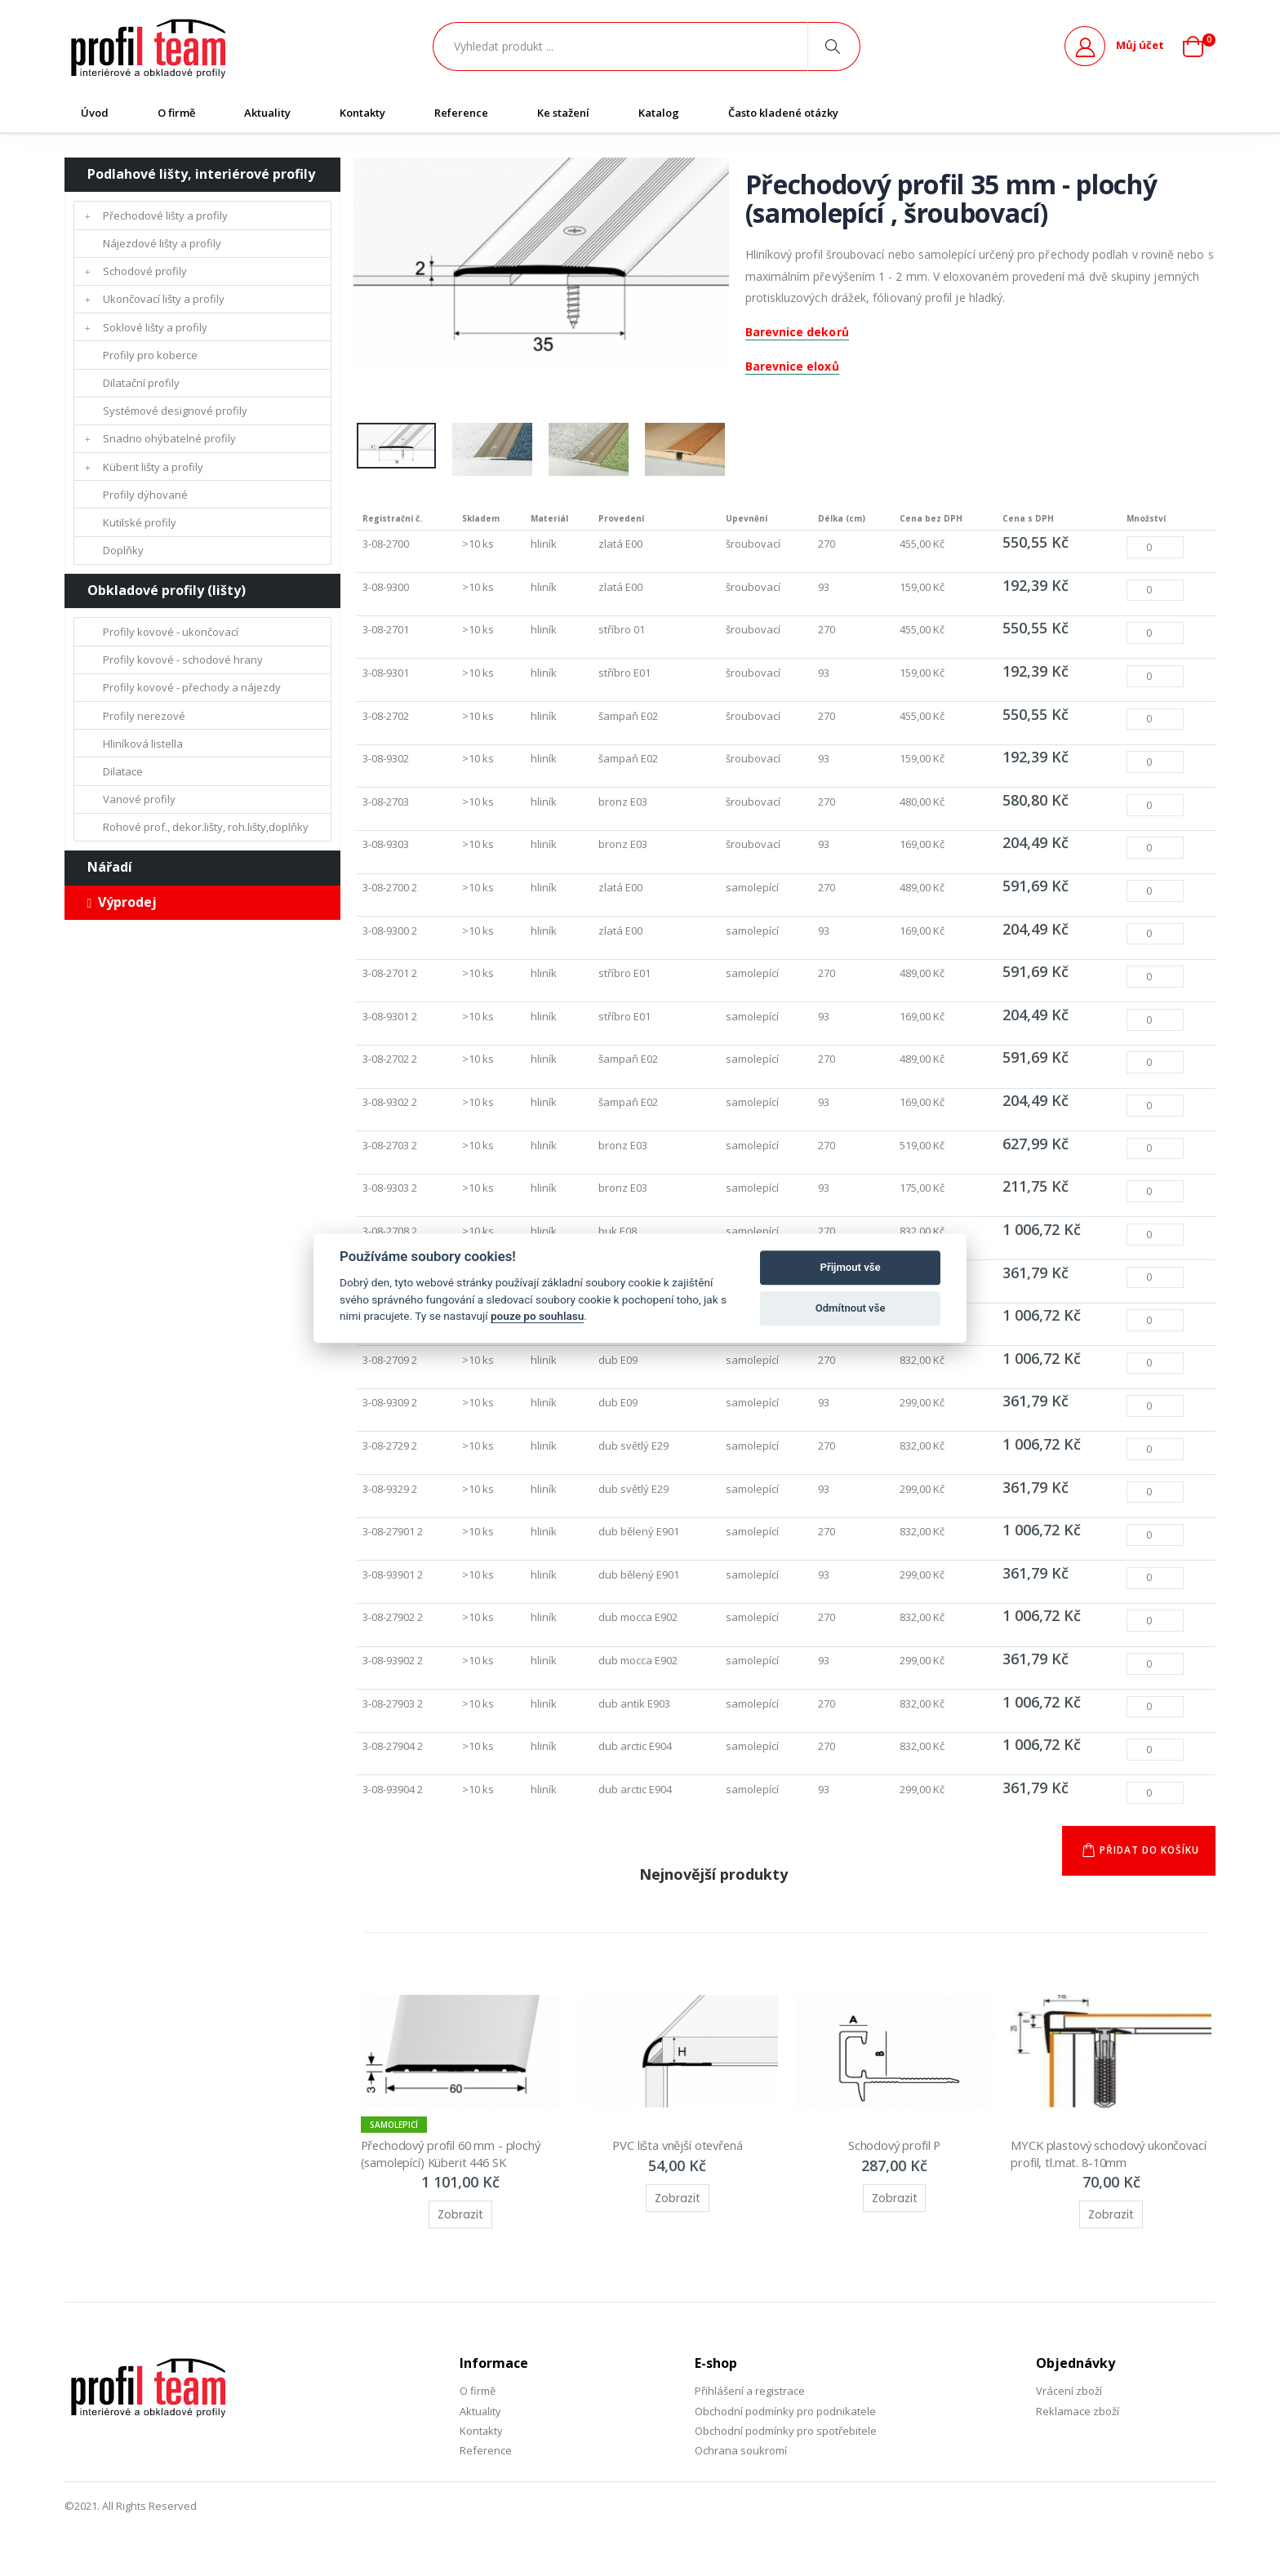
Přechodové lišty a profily (165, 215)
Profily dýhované (145, 494)
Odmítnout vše (851, 1308)
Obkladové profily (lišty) (166, 590)
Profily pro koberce (150, 355)
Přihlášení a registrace (750, 2400)
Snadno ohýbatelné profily (169, 438)
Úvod (95, 112)
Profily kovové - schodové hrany (183, 659)
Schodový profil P (894, 2155)
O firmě (176, 112)
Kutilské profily (139, 522)
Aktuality (267, 112)
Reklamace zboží (1077, 2420)
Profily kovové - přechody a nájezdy (192, 687)
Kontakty (362, 112)
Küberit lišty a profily (153, 467)
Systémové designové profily (175, 410)
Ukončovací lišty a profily (163, 298)
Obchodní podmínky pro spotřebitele (786, 2440)
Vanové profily (139, 799)
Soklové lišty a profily (155, 327)
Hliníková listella (143, 743)
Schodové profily (145, 271)
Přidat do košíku (1147, 1860)
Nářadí (109, 867)
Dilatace (123, 771)
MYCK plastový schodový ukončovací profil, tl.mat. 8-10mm (1101, 2163)
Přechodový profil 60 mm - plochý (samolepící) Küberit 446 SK (455, 2163)
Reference (461, 112)
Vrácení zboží (1069, 2400)
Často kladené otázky (783, 112)
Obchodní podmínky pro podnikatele (785, 2420)
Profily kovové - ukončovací (170, 631)
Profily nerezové (144, 715)
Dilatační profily (141, 382)
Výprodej (122, 902)
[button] (1199, 46)
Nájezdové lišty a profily (162, 243)
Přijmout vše (850, 1267)
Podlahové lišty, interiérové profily (201, 174)
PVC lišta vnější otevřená (677, 2155)
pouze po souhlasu (537, 1315)
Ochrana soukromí (741, 2460)
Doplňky (123, 550)
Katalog (658, 112)
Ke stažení (563, 112)
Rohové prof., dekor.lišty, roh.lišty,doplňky (206, 826)
